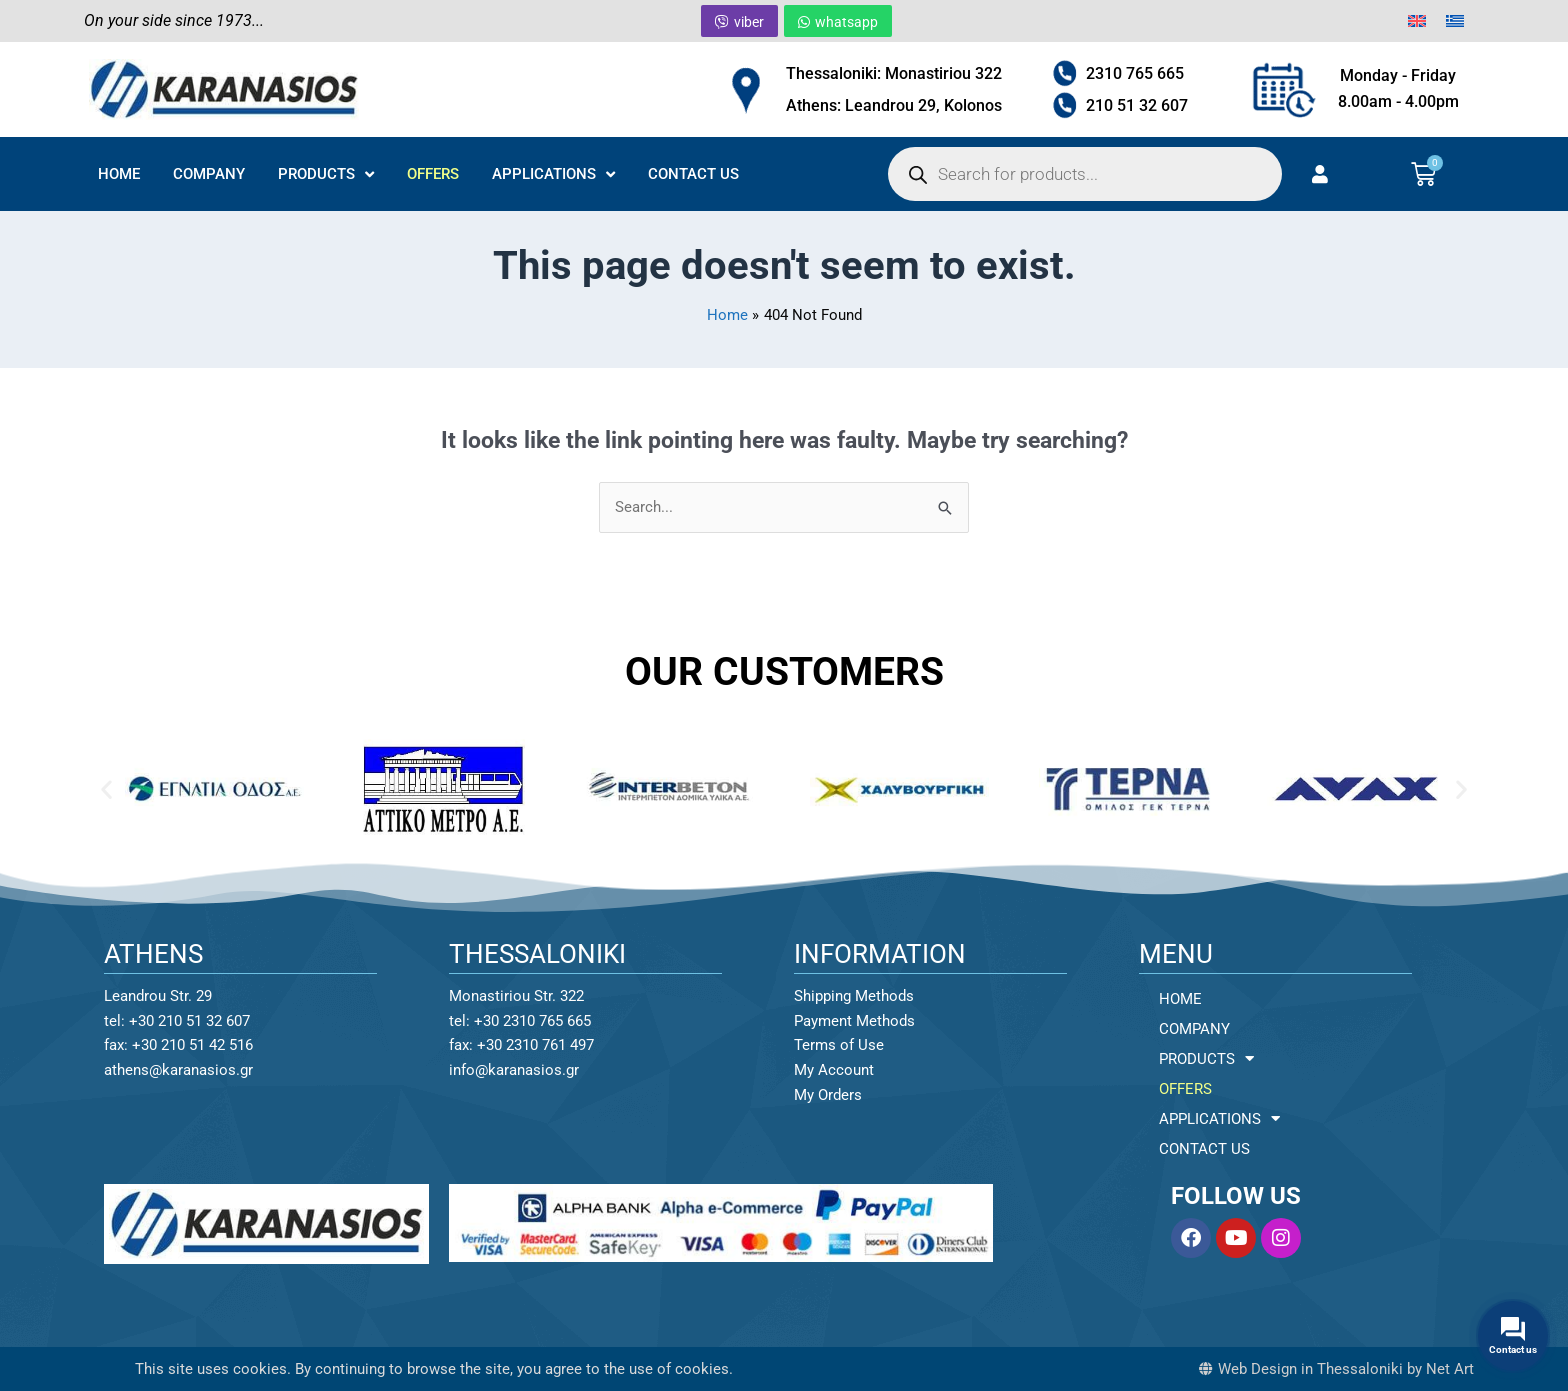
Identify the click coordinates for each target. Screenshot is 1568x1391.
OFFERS (433, 174)
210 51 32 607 (1137, 105)
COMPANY (209, 174)
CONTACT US (693, 174)
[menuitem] (1417, 21)
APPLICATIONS (553, 174)
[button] (106, 789)
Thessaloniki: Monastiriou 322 (894, 73)
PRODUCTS (326, 174)
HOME (119, 174)
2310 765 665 (1135, 73)
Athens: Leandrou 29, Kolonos (894, 105)
